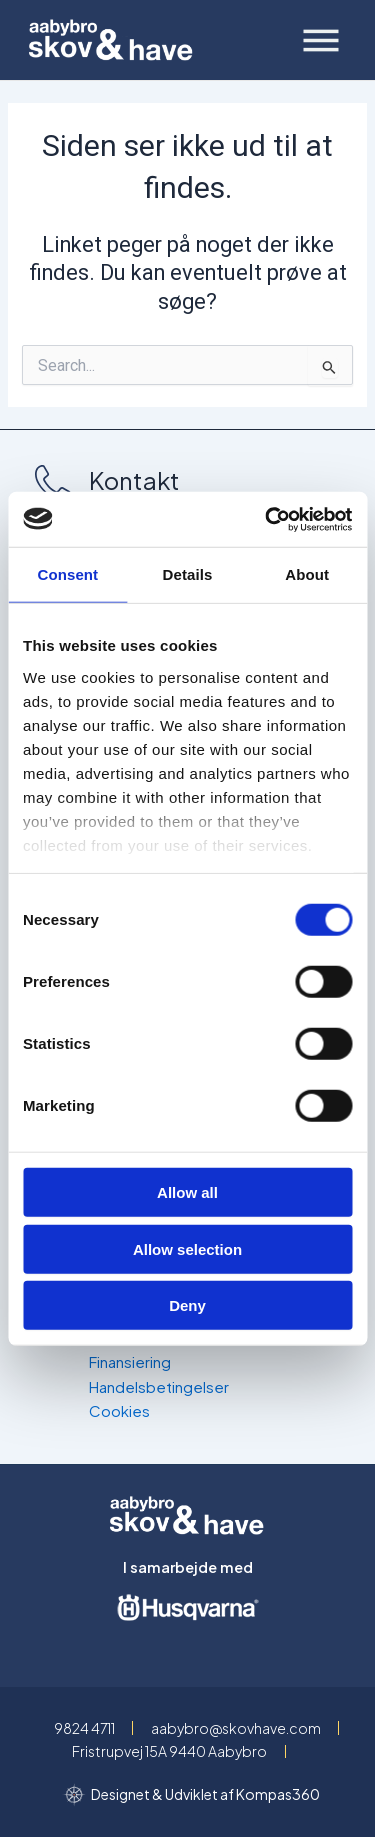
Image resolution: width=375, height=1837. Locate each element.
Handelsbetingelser (159, 1386)
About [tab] (307, 574)
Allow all (187, 1192)
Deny (187, 1305)
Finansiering (130, 1361)
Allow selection (187, 1248)
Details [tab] (188, 574)
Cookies (119, 1410)
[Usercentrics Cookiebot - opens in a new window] (267, 519)
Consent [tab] (67, 574)
